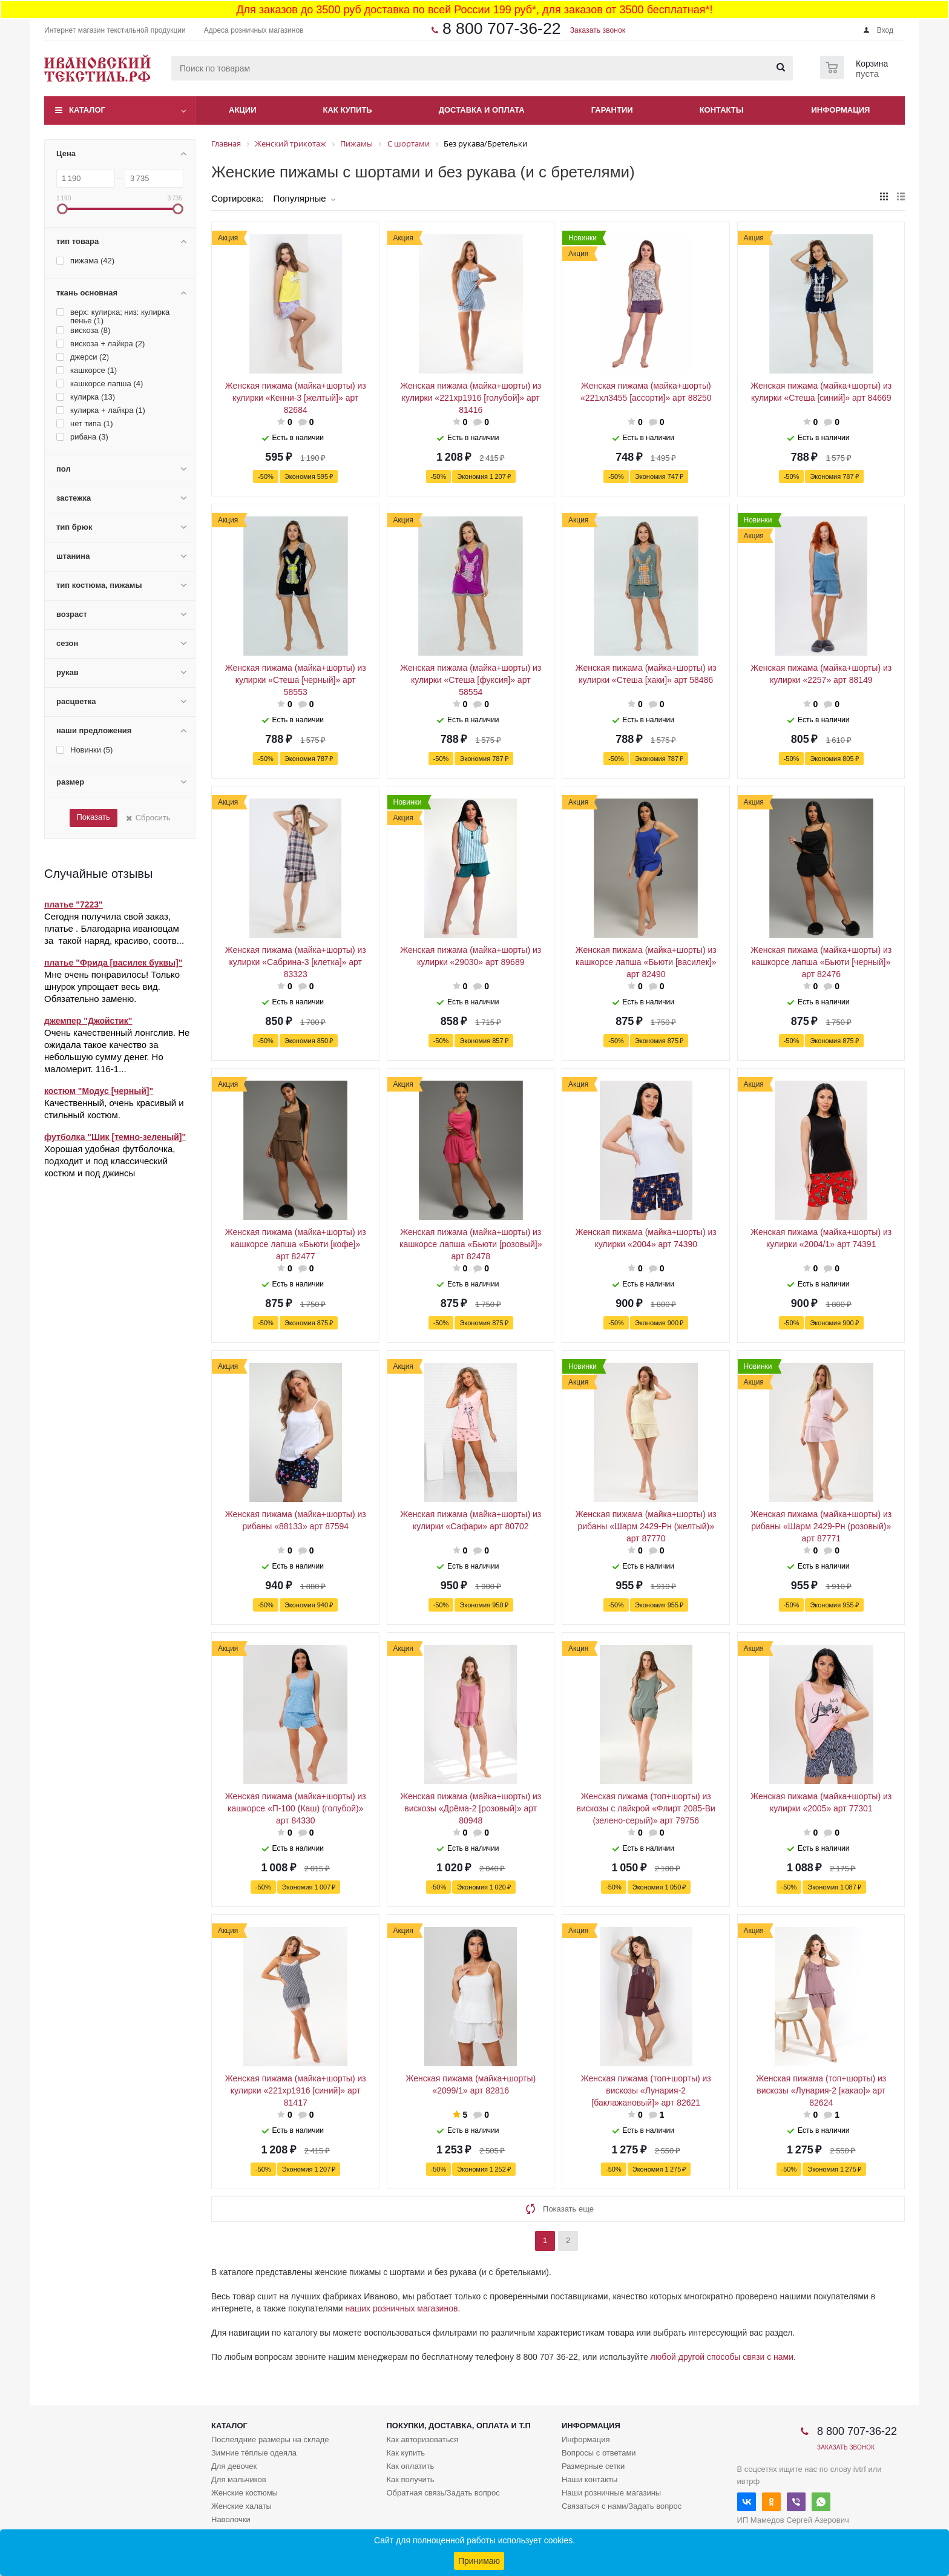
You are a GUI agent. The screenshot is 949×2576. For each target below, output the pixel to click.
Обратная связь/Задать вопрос (442, 2492)
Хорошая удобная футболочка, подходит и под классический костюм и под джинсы (109, 1161)
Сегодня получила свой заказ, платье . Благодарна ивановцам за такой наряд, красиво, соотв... (114, 928)
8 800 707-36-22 (501, 28)
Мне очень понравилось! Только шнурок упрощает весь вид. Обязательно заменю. (112, 986)
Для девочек (234, 2466)
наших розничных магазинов (402, 2308)
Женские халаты (241, 2506)
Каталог (87, 109)
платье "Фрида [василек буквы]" (113, 962)
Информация (841, 109)
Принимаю (479, 2561)
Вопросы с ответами (599, 2452)
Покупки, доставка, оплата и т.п (458, 2425)
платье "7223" (73, 904)
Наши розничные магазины (611, 2492)
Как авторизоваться (422, 2439)
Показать (93, 817)
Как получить (410, 2479)
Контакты (722, 109)
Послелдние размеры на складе (270, 2439)
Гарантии (612, 109)
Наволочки (231, 2519)
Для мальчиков (238, 2479)
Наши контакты (589, 2479)
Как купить (347, 109)
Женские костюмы (244, 2492)
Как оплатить (410, 2466)
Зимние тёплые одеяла (254, 2452)
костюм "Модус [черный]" (98, 1091)
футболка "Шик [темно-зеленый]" (115, 1137)
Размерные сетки (593, 2466)
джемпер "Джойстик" (88, 1021)
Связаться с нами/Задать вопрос (621, 2506)
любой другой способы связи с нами (722, 2357)
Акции (243, 109)
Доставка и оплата (482, 109)
